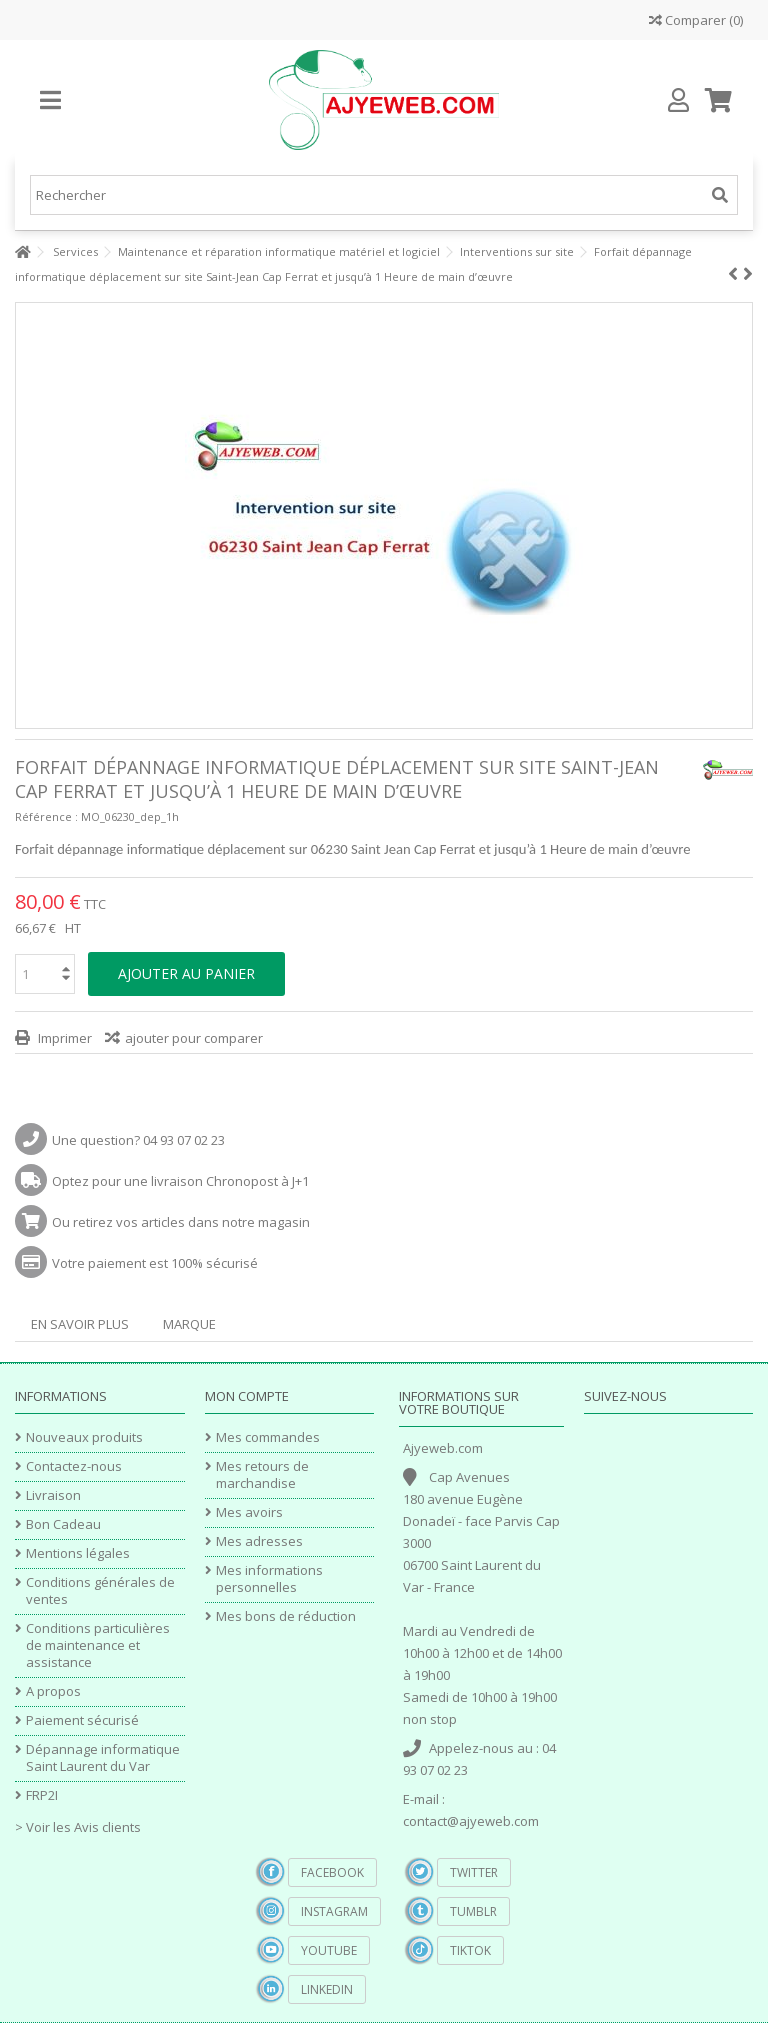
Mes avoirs (249, 1512)
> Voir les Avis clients (78, 1827)
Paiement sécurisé (82, 1720)
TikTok (470, 1950)
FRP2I (42, 1795)
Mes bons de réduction (286, 1616)
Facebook (332, 1872)
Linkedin (327, 1989)
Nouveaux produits (84, 1437)
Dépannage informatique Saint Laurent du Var (103, 1758)
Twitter (474, 1872)
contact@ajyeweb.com (471, 1821)
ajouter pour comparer (194, 1038)
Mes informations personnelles (269, 1579)
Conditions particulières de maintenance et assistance (98, 1645)
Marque (189, 1324)
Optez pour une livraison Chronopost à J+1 (180, 1181)
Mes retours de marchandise (262, 1475)
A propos (53, 1691)
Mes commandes (268, 1437)
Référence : (46, 816)
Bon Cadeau (63, 1524)
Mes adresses (259, 1541)
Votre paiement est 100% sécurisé (155, 1263)
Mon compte (247, 1396)
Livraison (53, 1495)
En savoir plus (80, 1324)
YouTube (329, 1950)
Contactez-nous (74, 1466)
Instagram (334, 1911)
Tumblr (473, 1911)
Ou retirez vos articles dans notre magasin (181, 1222)
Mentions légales (78, 1553)
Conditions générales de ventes (100, 1591)
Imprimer (63, 1038)
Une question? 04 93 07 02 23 (138, 1140)
